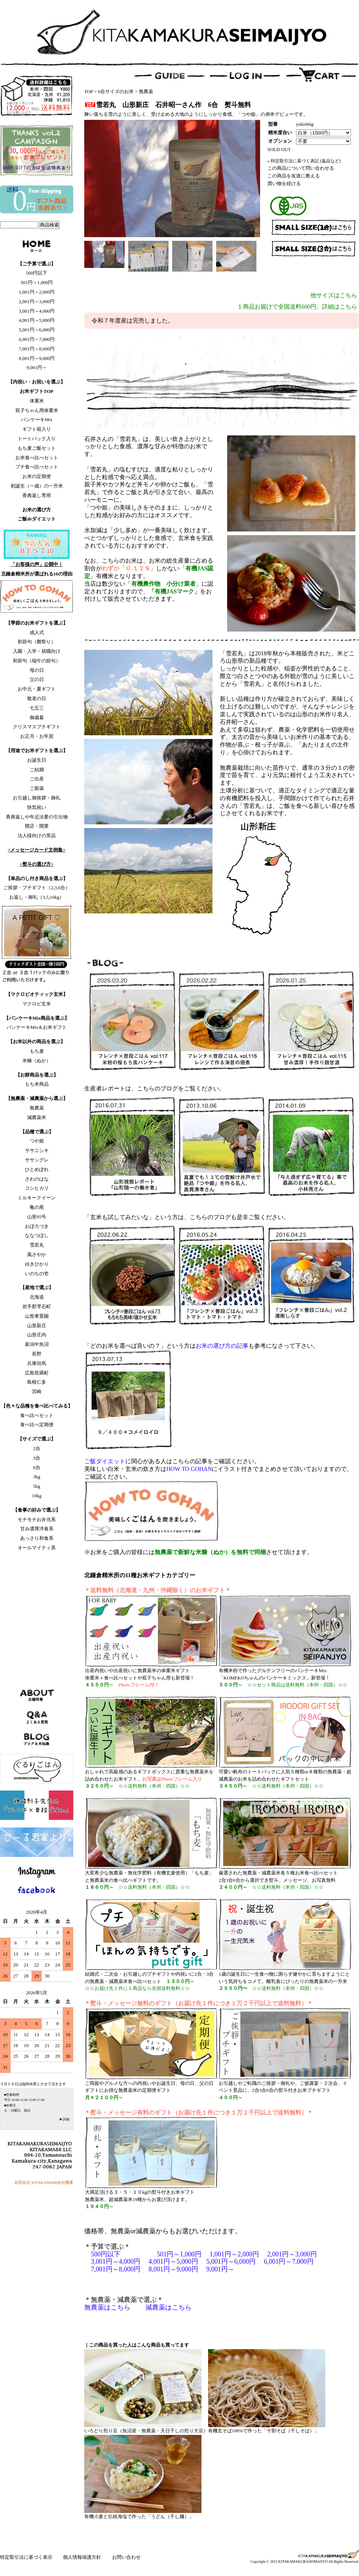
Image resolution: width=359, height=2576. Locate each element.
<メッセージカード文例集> (37, 850)
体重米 (37, 401)
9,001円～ (36, 367)
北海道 (37, 1297)
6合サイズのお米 (116, 91)
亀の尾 (37, 1207)
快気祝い (36, 807)
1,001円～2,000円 (37, 292)
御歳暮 (37, 717)
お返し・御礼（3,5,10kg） (36, 897)
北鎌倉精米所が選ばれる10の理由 (37, 574)
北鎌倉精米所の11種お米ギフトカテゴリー (139, 1575)
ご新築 (37, 788)
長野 (36, 1354)
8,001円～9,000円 (37, 358)
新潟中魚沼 (37, 1344)
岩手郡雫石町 (36, 1306)
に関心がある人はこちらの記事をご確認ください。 (172, 1461)
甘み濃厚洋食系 (36, 1528)
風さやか (36, 1254)
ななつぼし (37, 1235)
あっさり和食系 (36, 1538)
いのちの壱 (37, 1273)
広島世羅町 (37, 1373)
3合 (36, 1458)
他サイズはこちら (333, 295)
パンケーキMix (37, 419)
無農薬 (37, 1108)
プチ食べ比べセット (36, 467)
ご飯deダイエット (37, 519)
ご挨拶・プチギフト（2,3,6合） (36, 887)
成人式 (37, 632)
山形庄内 (36, 1334)
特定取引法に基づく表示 (26, 2557)
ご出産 (37, 778)
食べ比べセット (36, 1415)
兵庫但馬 (36, 1363)
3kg (36, 1476)
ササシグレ (37, 1160)
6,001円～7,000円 (37, 339)
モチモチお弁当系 (37, 1519)
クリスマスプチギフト (36, 726)
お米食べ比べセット (36, 457)
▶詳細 (64, 2119)
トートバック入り (37, 438)
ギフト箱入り (36, 429)
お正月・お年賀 (36, 736)
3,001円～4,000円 (37, 311)
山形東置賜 (37, 1316)
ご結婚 (37, 769)
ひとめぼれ (37, 1169)
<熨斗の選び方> (37, 864)
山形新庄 (36, 1325)
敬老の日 (36, 698)
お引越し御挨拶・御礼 (36, 798)
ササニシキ (37, 1150)
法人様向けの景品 (37, 835)
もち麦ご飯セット (37, 448)
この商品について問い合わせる (300, 168)
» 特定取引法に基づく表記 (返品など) (304, 160)
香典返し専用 (36, 495)
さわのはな (37, 1179)
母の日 (37, 670)
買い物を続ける (284, 183)
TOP (88, 91)
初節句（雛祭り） (37, 641)
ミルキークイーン (37, 1197)
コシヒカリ (37, 1188)
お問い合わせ (126, 2557)
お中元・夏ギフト (37, 689)
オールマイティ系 (37, 1547)
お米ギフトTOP (36, 391)
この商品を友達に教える (293, 176)
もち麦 (37, 1051)
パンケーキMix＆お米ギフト (37, 1027)
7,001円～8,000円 (37, 349)
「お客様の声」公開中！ (37, 564)
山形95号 (36, 1216)
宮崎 (36, 1391)
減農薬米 (36, 1117)
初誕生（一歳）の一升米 (37, 486)
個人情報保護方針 (82, 2557)
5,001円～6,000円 (37, 329)
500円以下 (37, 273)
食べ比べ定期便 (36, 1424)
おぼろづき (37, 1226)
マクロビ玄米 (36, 1004)
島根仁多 (36, 1382)
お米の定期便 (36, 476)
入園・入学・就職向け (36, 651)
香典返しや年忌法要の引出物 (37, 817)
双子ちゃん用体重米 (36, 410)
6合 (36, 1467)
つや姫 (37, 1141)
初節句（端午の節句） (36, 660)
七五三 (37, 708)
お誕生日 (36, 760)
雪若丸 (37, 1245)
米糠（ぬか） (36, 1060)
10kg (36, 1495)
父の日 (37, 679)
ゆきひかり (37, 1264)
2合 (36, 1448)
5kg (36, 1486)
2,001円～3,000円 (37, 301)
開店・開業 (37, 826)
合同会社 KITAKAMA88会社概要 (43, 2182)
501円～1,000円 (37, 282)
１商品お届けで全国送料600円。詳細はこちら (297, 306)
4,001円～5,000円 (37, 320)
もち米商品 (37, 1084)
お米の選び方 (36, 509)
